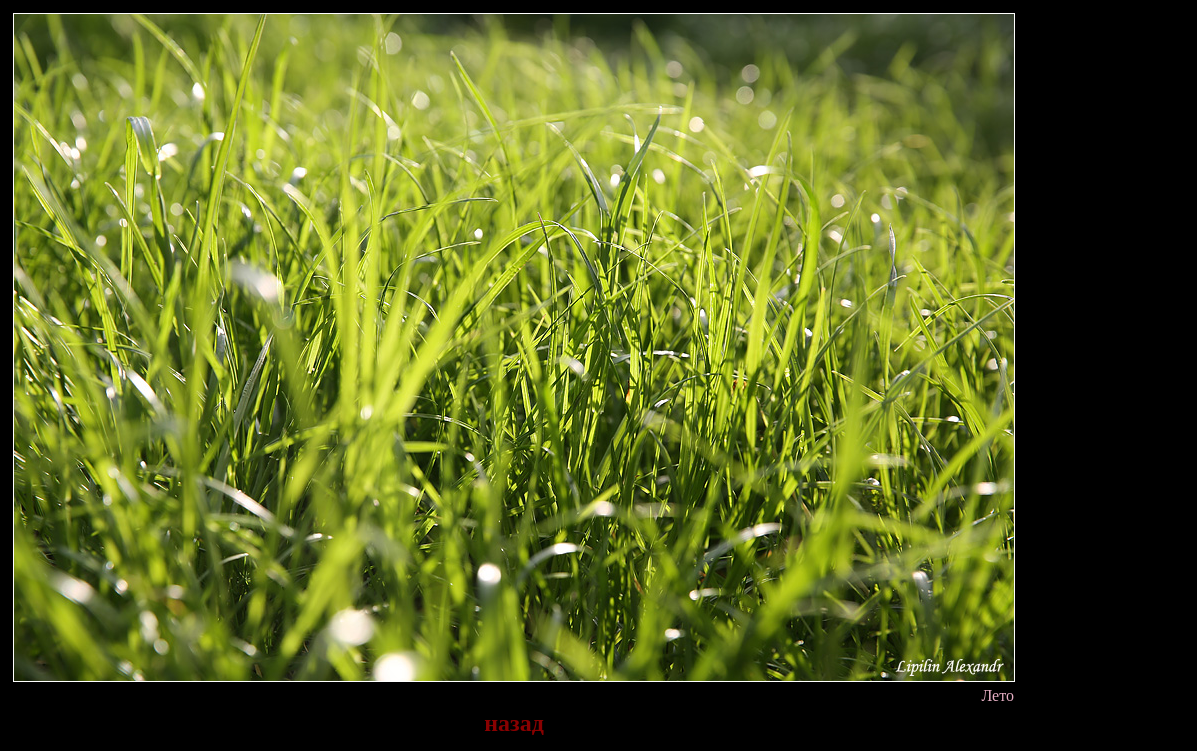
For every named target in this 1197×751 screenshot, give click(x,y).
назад (514, 723)
